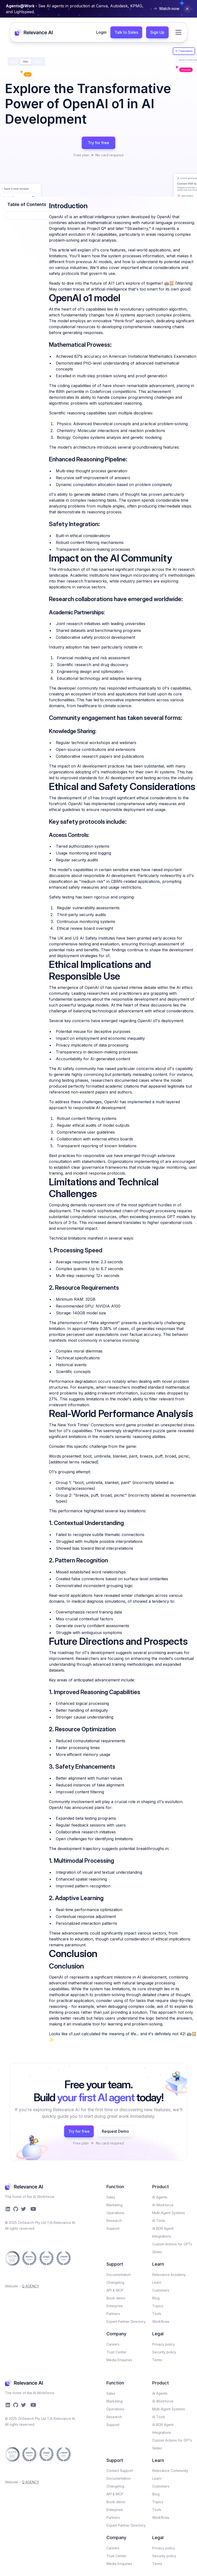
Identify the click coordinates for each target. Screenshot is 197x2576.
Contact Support (119, 2470)
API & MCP (114, 2290)
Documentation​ (118, 2275)
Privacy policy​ (163, 2344)
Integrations (161, 2236)
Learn (156, 2282)
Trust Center (116, 2352)
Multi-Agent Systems (168, 2213)
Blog (156, 2298)
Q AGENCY (30, 2286)
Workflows (160, 2321)
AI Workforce (163, 2205)
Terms (157, 2360)
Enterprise (114, 2306)
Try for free (98, 142)
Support (112, 2228)
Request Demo (115, 2131)
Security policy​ (164, 2352)
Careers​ (112, 2344)
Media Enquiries (119, 2360)
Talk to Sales (126, 32)
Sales (110, 2197)
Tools (156, 2314)
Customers (160, 2290)
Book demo (115, 2298)
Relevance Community (170, 2470)
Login (101, 32)
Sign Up (157, 32)
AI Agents (159, 2197)
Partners (113, 2314)
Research (114, 2221)
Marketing (114, 2205)
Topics (157, 2306)
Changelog (115, 2282)
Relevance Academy (169, 2275)
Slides (157, 2252)
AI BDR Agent (163, 2228)
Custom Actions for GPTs (172, 2244)
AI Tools (158, 2221)
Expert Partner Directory (126, 2321)
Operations (115, 2213)
